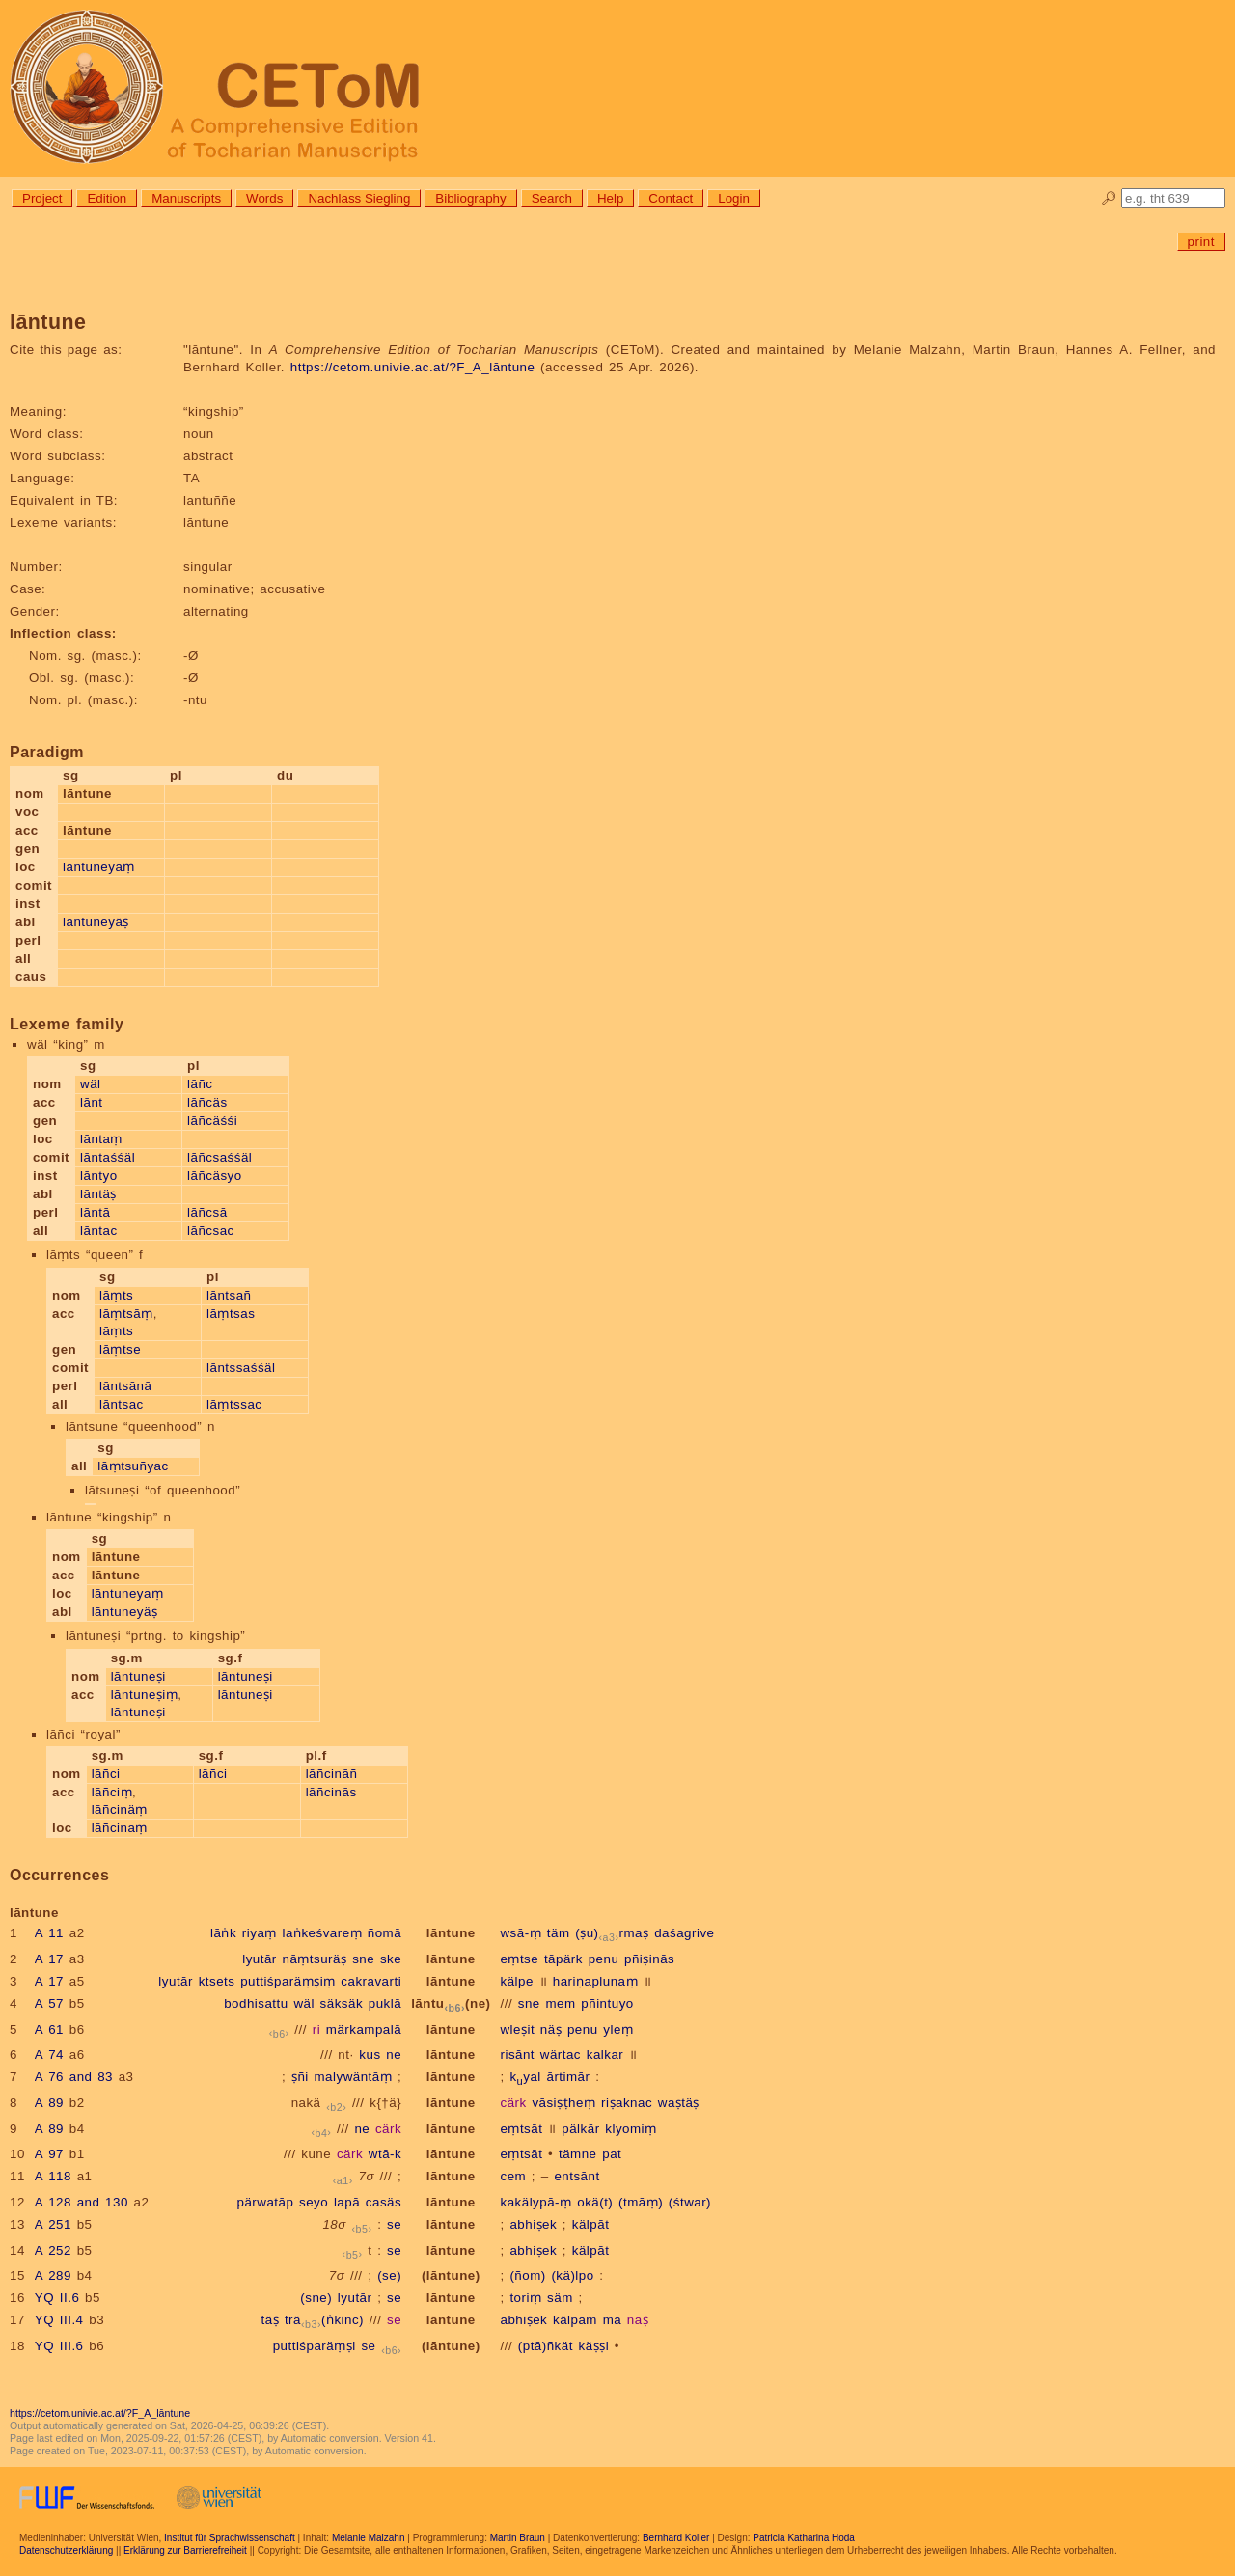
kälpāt (591, 2224)
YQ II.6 (57, 2297)
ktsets (217, 1981)
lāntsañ (228, 1295)
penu (604, 1959)
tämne (578, 2154)
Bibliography (470, 198)
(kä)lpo (572, 2275)
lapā (347, 2202)
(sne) (316, 2297)
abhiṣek (533, 2224)
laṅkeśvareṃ (323, 1933)
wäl (90, 1084)
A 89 (49, 2103)
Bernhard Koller (676, 2538)
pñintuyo (607, 2003)
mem (561, 2003)
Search (552, 198)
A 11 (49, 1933)
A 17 (49, 1959)
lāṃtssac (233, 1404)
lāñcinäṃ (120, 1809)
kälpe (516, 1981)
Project (42, 198)
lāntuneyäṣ (96, 922)
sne (363, 1959)
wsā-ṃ (520, 1933)
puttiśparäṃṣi (314, 2346)
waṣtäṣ (679, 2103)
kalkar (605, 2054)
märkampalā (363, 2029)
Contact (670, 198)
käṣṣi (594, 2346)
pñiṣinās (649, 1959)
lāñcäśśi (212, 1120)
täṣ (270, 2320)
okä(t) (595, 2202)
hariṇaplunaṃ (595, 1981)
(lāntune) (451, 2275)
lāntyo (99, 1175)
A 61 (49, 2029)
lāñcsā (207, 1212)
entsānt (576, 2176)
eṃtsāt (521, 2129)
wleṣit (517, 2029)
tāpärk (563, 1959)
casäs (383, 2202)
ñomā (384, 1933)
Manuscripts (186, 198)
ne (393, 2054)
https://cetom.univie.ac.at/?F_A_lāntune (412, 367)
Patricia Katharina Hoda (804, 2538)
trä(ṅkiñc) (324, 2320)
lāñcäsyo (214, 1175)
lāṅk (223, 1933)
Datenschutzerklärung (66, 2550)
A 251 (53, 2224)
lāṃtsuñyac (132, 1466)
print (1201, 241)
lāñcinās (331, 1792)
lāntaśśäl (107, 1157)
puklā (385, 2003)
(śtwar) (690, 2202)
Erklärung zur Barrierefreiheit (185, 2550)
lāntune (451, 1933)
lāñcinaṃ (120, 1828)
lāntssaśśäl (240, 1367)
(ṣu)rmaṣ (611, 1933)
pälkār (580, 2129)
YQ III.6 (59, 2346)
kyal (524, 2076)
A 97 (49, 2154)
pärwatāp (265, 2202)
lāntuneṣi (138, 1676)
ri (316, 2029)
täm (558, 1933)
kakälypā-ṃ (535, 2202)
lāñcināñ (332, 1774)
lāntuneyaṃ (99, 867)
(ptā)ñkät (545, 2346)
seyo (313, 2202)
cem (513, 2176)
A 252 (53, 2250)
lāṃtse (120, 1349)
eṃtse (519, 1959)
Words (264, 198)
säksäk (341, 2003)
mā (612, 2320)
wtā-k (385, 2154)
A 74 (49, 2054)
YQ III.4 (59, 2320)
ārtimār (568, 2076)
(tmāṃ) (640, 2202)
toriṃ (525, 2297)
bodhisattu (256, 2003)
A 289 (53, 2275)
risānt (517, 2054)
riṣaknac (626, 2103)
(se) (389, 2275)
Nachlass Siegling (359, 198)
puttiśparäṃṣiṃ (288, 1981)
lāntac (99, 1230)
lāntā (95, 1212)
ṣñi (300, 2076)
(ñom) (527, 2275)
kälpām (575, 2320)
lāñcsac (210, 1230)
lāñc (199, 1084)
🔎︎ (1109, 198)
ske (390, 1959)
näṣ (551, 2029)
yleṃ (618, 2029)
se (394, 2224)
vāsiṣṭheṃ (563, 2103)
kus (369, 2054)
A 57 (49, 2003)
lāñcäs (207, 1102)
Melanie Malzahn (368, 2538)
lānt (91, 1102)
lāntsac (121, 1404)
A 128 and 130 (81, 2202)
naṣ (637, 2320)
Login (734, 198)
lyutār (259, 1959)
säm (560, 2297)
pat (611, 2154)
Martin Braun (517, 2538)
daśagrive (684, 1933)
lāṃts (116, 1295)
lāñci (106, 1774)
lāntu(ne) (450, 2003)
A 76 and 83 (74, 2076)
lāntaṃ (101, 1139)
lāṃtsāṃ (126, 1313)
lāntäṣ (98, 1194)
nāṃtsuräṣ (315, 1959)
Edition (106, 198)
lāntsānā (125, 1386)
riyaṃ (259, 1933)
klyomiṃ (630, 2129)
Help (610, 198)
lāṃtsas (230, 1313)
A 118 (53, 2176)
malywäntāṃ (354, 2076)
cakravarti (371, 1981)
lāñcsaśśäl (219, 1157)
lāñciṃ (112, 1792)
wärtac (560, 2054)
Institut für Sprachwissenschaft (229, 2538)
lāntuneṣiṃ (144, 1694)
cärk (513, 2103)
